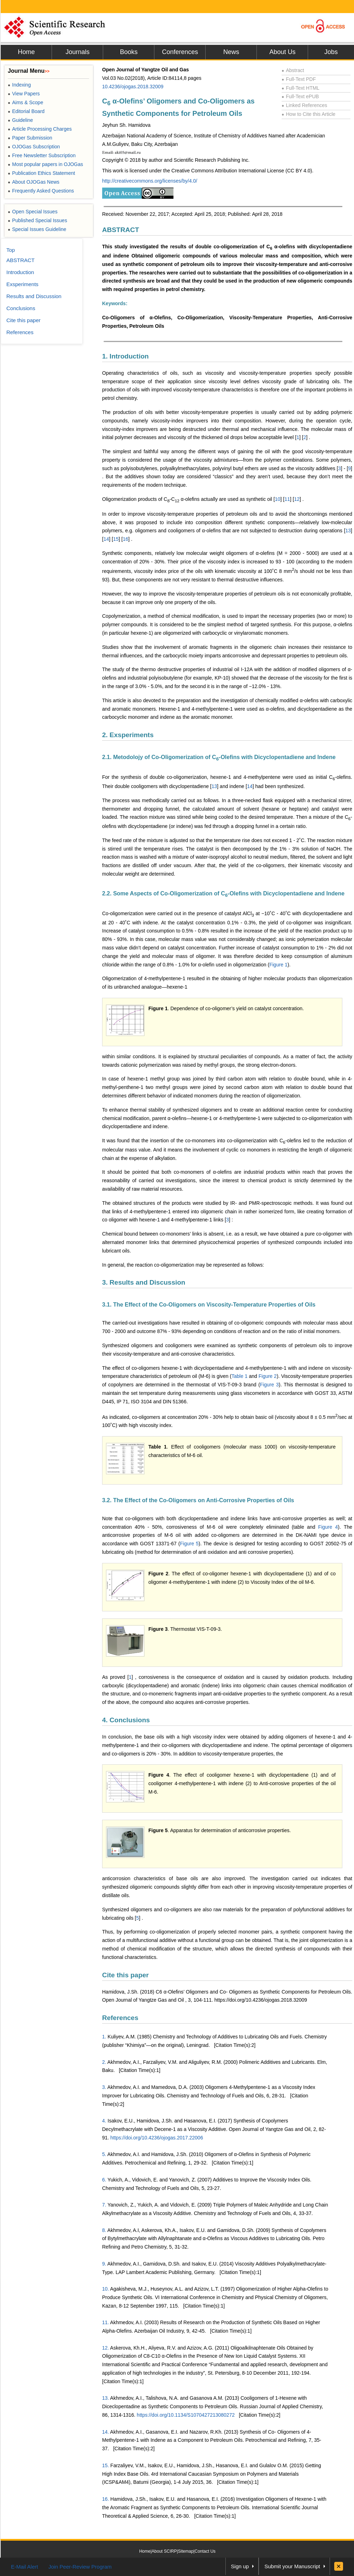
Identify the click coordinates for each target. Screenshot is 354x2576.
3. (104, 2087)
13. (105, 2398)
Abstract (293, 70)
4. (104, 2121)
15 (116, 539)
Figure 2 (268, 1376)
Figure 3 (269, 1384)
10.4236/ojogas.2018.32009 (133, 86)
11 (287, 499)
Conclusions (20, 308)
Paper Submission (30, 138)
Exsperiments (22, 284)
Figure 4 (328, 1527)
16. (105, 2499)
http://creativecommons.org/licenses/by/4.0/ (149, 181)
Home (26, 51)
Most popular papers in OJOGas (45, 164)
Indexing (19, 85)
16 (125, 539)
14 (106, 539)
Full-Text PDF (299, 79)
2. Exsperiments (128, 735)
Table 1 (239, 1376)
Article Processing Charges (40, 129)
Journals (77, 51)
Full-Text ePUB (300, 96)
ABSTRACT (120, 229)
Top (10, 250)
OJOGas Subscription (34, 146)
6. (104, 2180)
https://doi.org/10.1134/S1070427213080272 (186, 2415)
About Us (282, 51)
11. (105, 2322)
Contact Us (205, 2551)
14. (105, 2432)
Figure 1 (278, 964)
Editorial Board (26, 111)
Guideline (20, 120)
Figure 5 (189, 1543)
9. (104, 2264)
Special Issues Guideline (37, 229)
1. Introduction (125, 356)
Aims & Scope (25, 102)
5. (104, 2154)
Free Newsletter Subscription (42, 155)
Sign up (240, 2566)
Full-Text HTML (300, 88)
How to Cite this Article (308, 114)
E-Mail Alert (24, 2567)
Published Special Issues (37, 220)
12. (105, 2348)
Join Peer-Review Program (80, 2567)
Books (128, 51)
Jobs (331, 51)
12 (297, 499)
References (120, 2017)
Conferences (180, 51)
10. (105, 2289)
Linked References (304, 105)
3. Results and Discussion (143, 1282)
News (231, 51)
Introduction (20, 272)
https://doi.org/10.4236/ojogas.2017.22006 (156, 2137)
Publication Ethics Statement (41, 173)
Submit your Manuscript (292, 2566)
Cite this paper (125, 1975)
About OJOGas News (33, 182)
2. (104, 2062)
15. (105, 2465)
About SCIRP (164, 2551)
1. (104, 2036)
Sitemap (186, 2551)
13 (348, 530)
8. (104, 2230)
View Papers (24, 93)
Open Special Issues (33, 211)
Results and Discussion (33, 296)
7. (104, 2205)
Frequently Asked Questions (41, 191)
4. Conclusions (126, 1720)
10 (278, 499)
